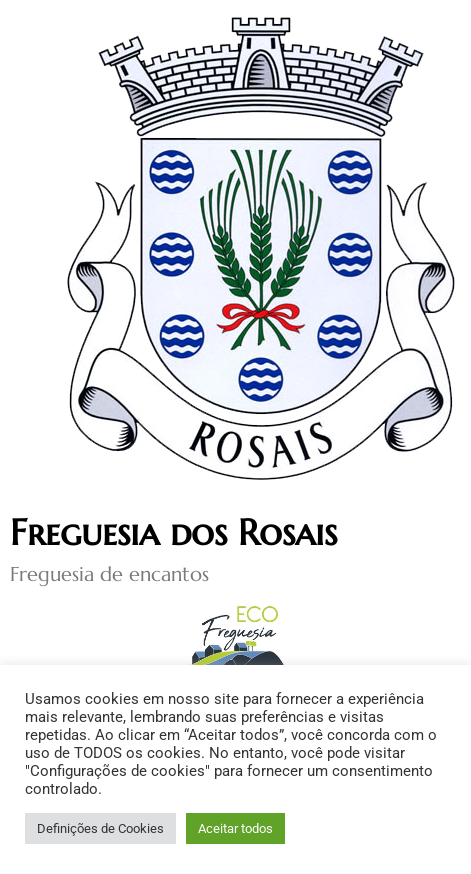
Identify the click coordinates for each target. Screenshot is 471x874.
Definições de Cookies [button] (100, 828)
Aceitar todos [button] (235, 828)
